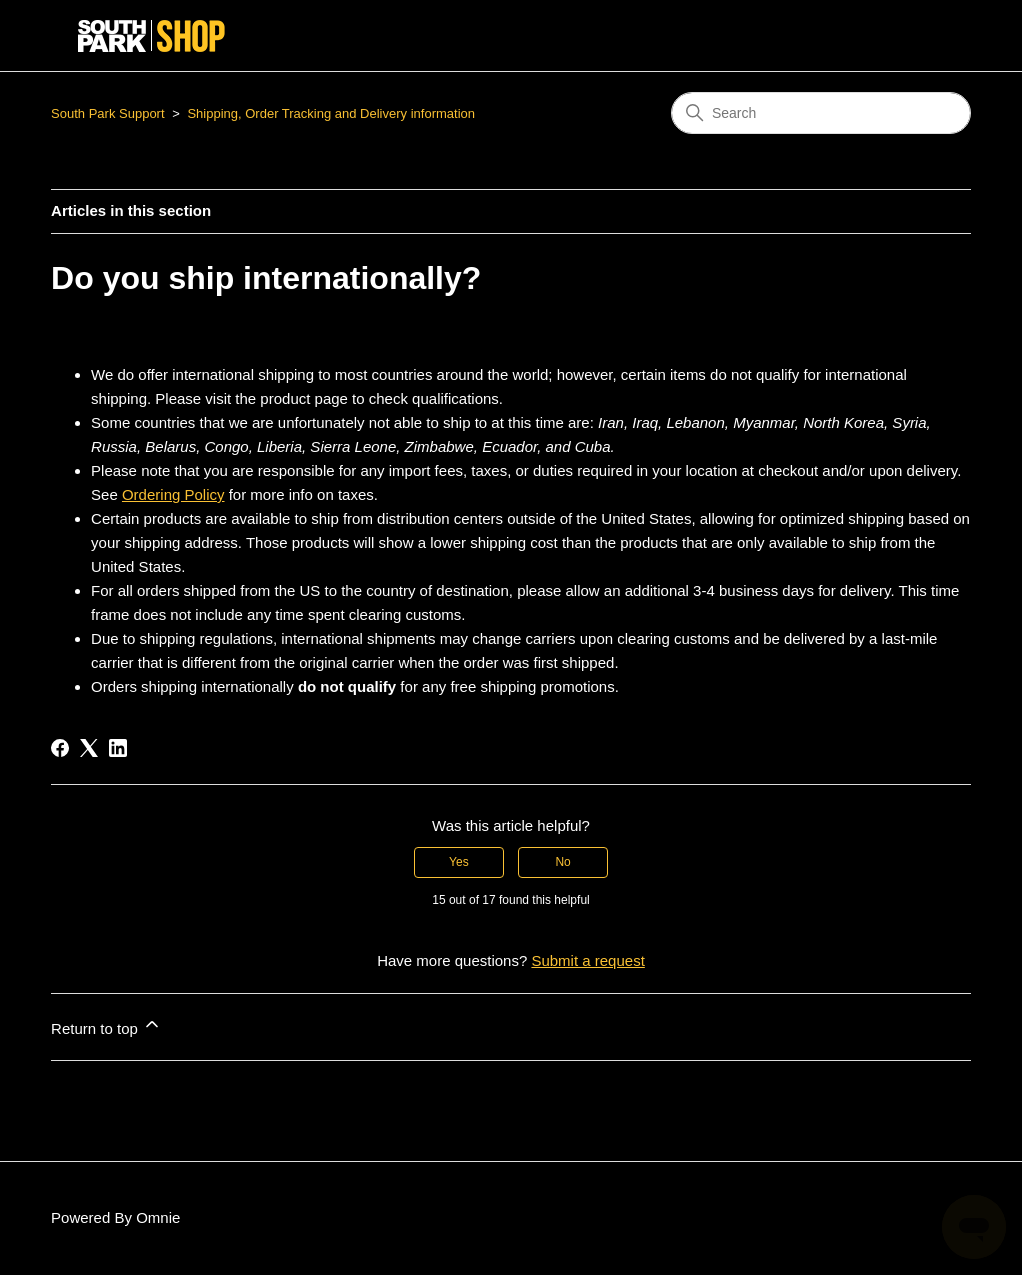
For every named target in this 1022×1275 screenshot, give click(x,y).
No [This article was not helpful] (562, 862)
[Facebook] (60, 748)
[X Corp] (89, 748)
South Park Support (107, 113)
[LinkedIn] (118, 748)
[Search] (821, 113)
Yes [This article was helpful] (459, 862)
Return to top (106, 1025)
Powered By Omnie (115, 1217)
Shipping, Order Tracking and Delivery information (331, 113)
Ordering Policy (173, 494)
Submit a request (587, 960)
